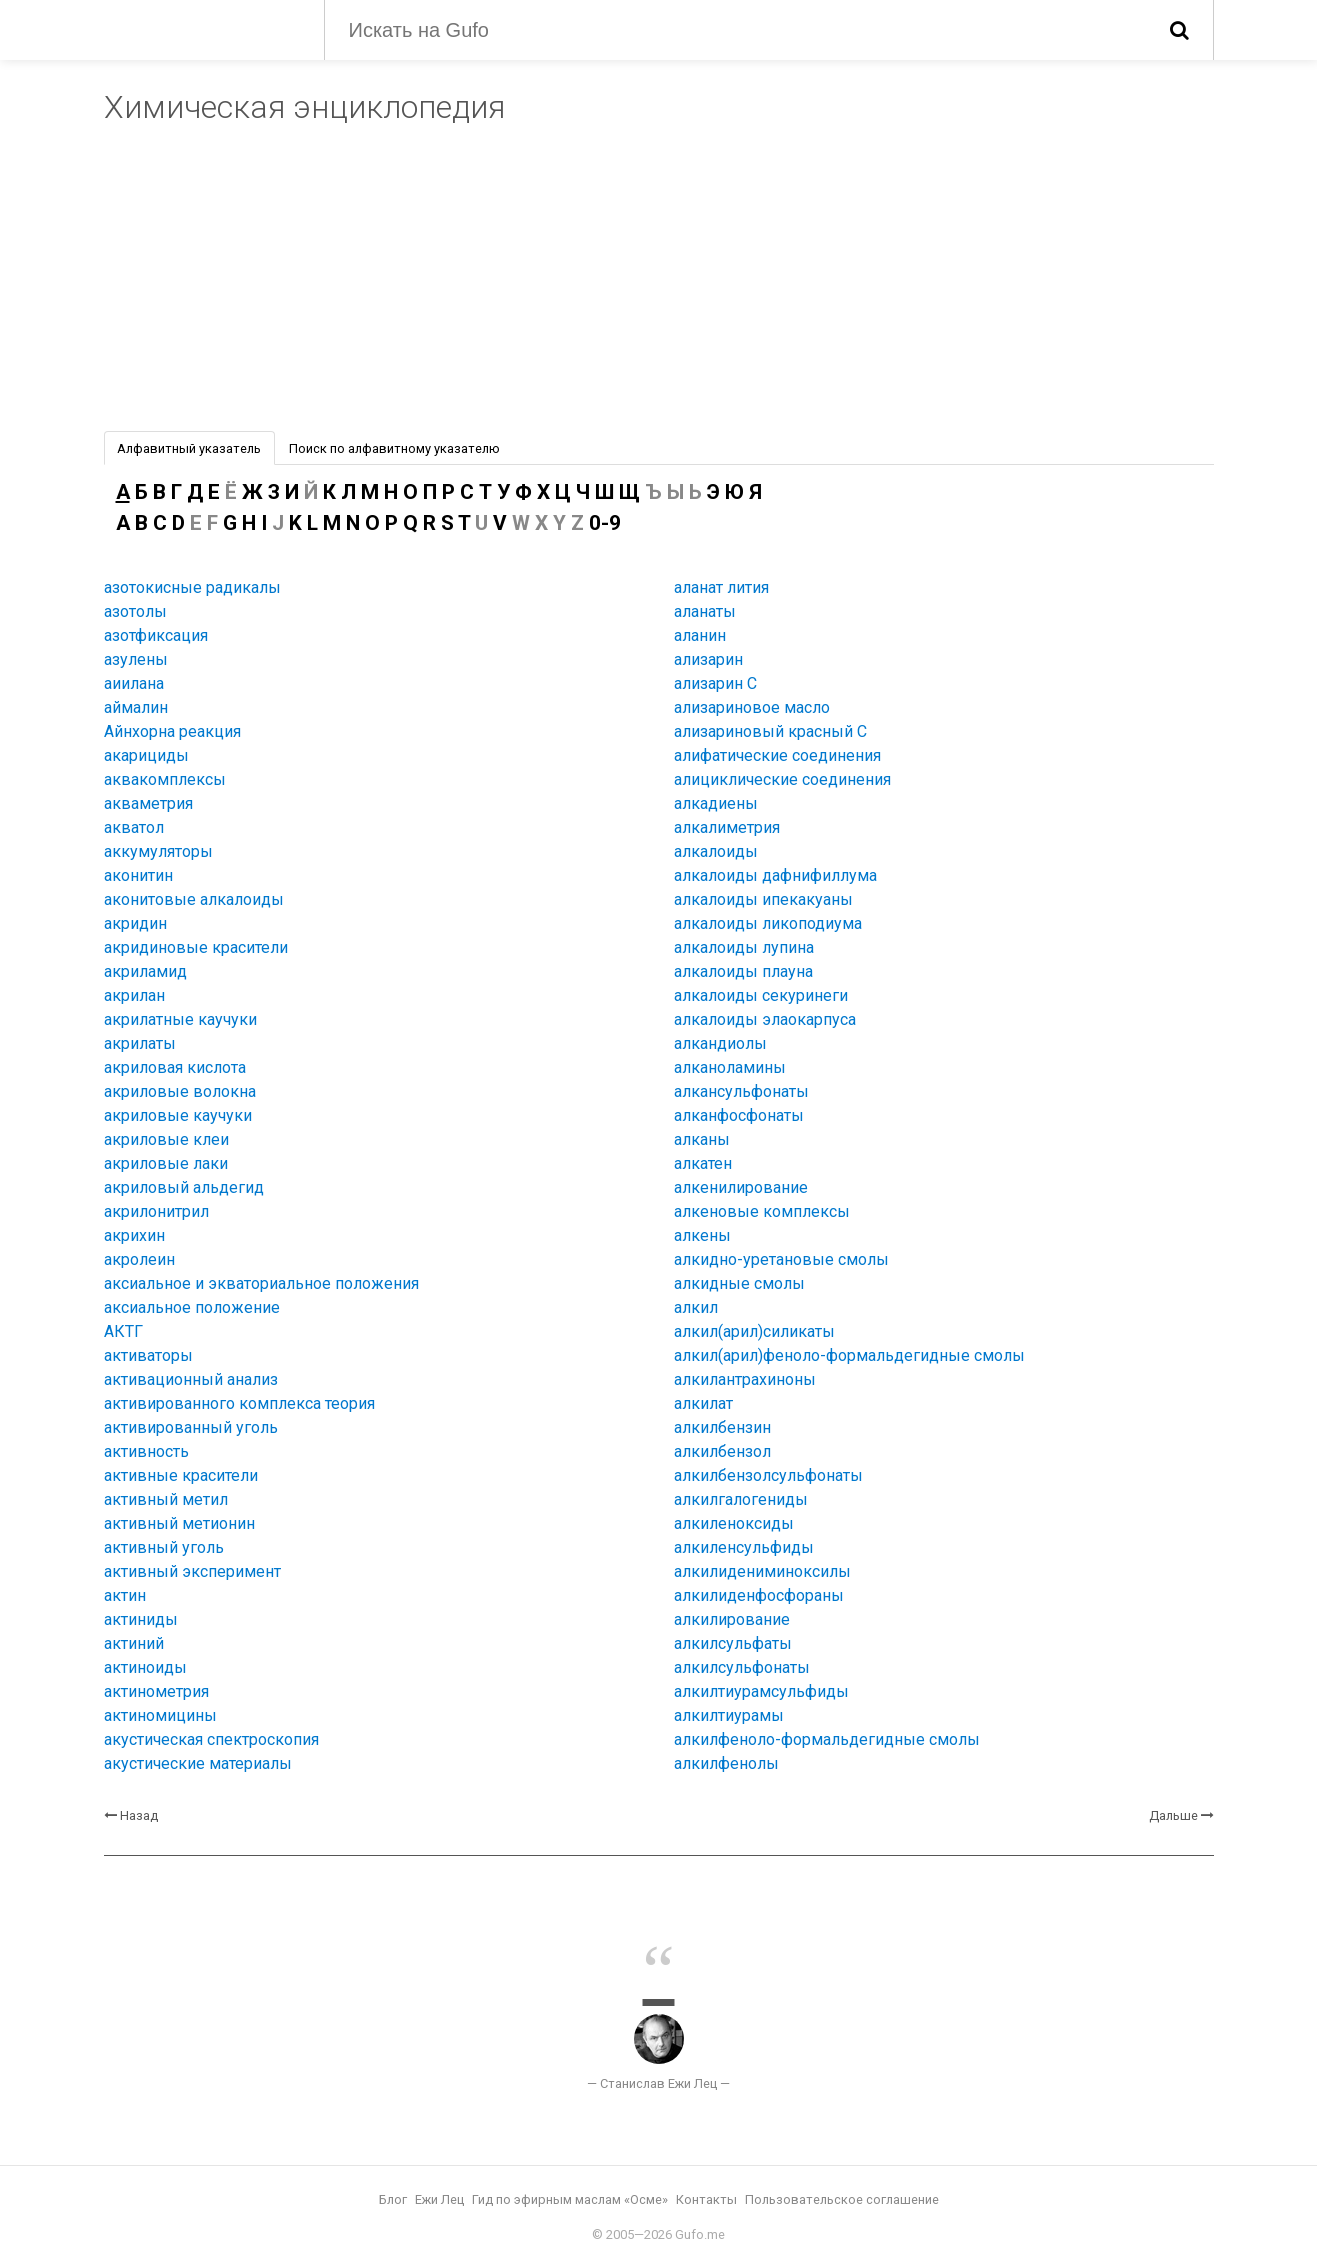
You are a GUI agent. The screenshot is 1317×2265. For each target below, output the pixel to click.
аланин (700, 635)
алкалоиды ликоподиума (768, 923)
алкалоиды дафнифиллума (775, 875)
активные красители (181, 1475)
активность (146, 1451)
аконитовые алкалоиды (194, 899)
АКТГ (123, 1331)
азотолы (135, 611)
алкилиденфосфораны (759, 1595)
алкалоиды (716, 851)
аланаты (705, 611)
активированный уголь (191, 1427)
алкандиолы (720, 1043)
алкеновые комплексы (762, 1211)
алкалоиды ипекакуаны (763, 899)
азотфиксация (156, 635)
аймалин (136, 707)
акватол (134, 827)
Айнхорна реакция (172, 731)
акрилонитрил (156, 1211)
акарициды (146, 755)
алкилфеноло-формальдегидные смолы (827, 1739)
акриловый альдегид (184, 1187)
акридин (135, 923)
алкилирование (732, 1619)
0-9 (605, 523)
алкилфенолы (726, 1763)
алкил (696, 1307)
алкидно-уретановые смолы (781, 1259)
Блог (393, 2199)
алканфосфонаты (739, 1115)
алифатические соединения (777, 755)
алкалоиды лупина (744, 947)
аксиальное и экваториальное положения (261, 1283)
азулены (136, 659)
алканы (702, 1139)
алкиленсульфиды (744, 1547)
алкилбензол (722, 1451)
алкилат (703, 1403)
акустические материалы (198, 1763)
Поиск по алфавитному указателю (394, 448)
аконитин (138, 875)
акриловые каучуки (178, 1115)
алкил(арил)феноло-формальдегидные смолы (849, 1355)
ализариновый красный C (770, 731)
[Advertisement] (659, 281)
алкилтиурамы (729, 1715)
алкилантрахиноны (745, 1379)
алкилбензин (722, 1427)
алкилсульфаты (733, 1643)
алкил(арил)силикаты (754, 1331)
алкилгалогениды (741, 1499)
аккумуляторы (158, 851)
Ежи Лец (439, 2199)
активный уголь (164, 1547)
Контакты (706, 2199)
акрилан (134, 995)
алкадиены (716, 803)
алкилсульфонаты (742, 1667)
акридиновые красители (196, 947)
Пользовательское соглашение (842, 2199)
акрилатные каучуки (180, 1019)
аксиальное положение (192, 1307)
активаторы (148, 1355)
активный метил (166, 1499)
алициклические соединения (782, 779)
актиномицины (160, 1715)
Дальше (1173, 1815)
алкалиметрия (727, 827)
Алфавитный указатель (189, 448)
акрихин (134, 1235)
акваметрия (148, 803)
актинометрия (156, 1691)
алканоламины (730, 1067)
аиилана (134, 683)
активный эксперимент (192, 1571)
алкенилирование (741, 1187)
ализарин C (715, 683)
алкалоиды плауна (743, 971)
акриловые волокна (180, 1091)
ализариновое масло (752, 707)
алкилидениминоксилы (762, 1571)
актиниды (141, 1619)
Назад (139, 1815)
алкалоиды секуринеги (761, 995)
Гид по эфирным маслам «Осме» (570, 2199)
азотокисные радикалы (192, 587)
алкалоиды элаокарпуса (765, 1019)
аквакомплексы (165, 779)
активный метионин (179, 1523)
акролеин (139, 1259)
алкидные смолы (739, 1283)
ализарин (708, 659)
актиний (134, 1643)
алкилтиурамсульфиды (761, 1691)
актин (125, 1595)
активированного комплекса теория (239, 1403)
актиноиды (145, 1667)
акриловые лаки (166, 1163)
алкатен (703, 1163)
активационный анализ (191, 1379)
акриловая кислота (175, 1067)
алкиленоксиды (734, 1523)
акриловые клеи (166, 1139)
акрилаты (140, 1043)
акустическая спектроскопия (211, 1739)
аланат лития (721, 587)
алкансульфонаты (741, 1091)
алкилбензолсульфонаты (768, 1475)
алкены (702, 1235)
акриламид (145, 971)
